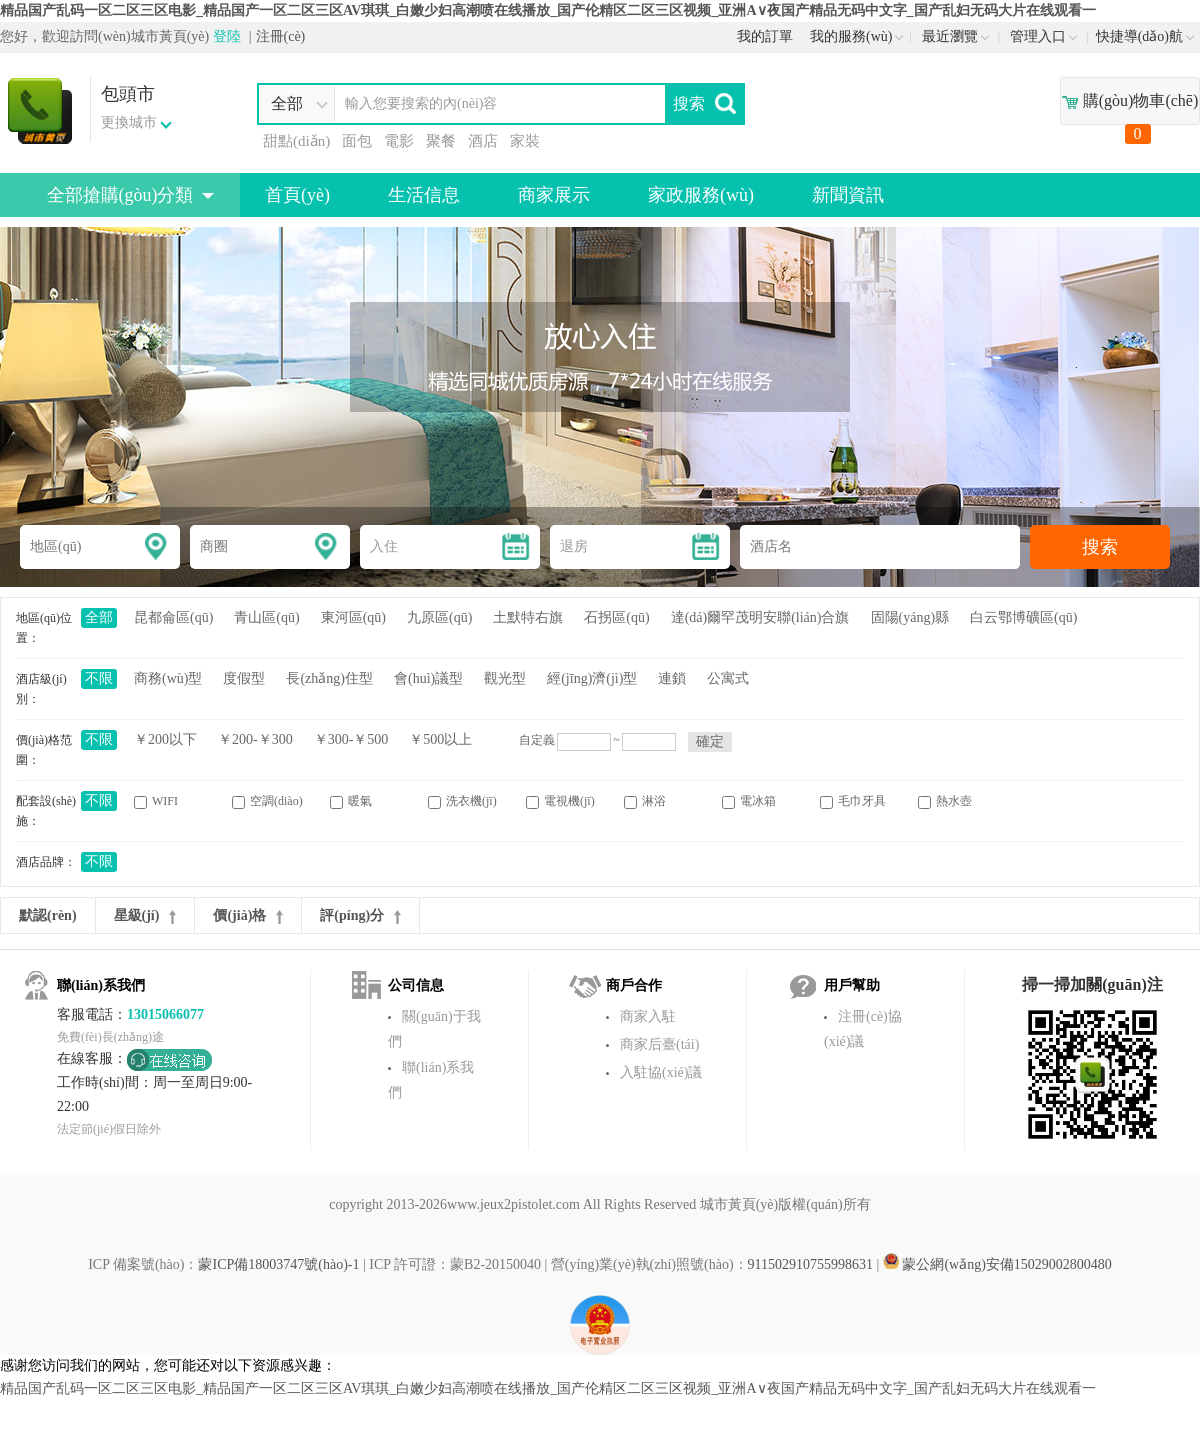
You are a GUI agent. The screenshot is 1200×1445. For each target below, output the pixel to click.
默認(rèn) (48, 915)
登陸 (227, 36)
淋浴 (645, 801)
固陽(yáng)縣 (910, 617)
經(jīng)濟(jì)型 (592, 678)
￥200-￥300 (255, 739)
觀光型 (505, 678)
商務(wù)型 (168, 678)
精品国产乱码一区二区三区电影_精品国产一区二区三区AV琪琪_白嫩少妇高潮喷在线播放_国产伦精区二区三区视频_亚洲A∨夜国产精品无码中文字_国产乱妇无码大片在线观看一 (548, 10)
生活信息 (424, 195)
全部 (99, 617)
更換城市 (129, 122)
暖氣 (351, 801)
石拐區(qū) (616, 617)
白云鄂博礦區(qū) (1023, 617)
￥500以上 (440, 739)
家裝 (525, 141)
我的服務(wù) (857, 36)
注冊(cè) (281, 36)
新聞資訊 (848, 195)
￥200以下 (165, 739)
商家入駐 (648, 1016)
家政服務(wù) (701, 195)
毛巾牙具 (853, 801)
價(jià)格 (248, 916)
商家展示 (554, 195)
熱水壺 (945, 801)
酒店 (483, 141)
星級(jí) (145, 916)
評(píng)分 (360, 916)
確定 (710, 741)
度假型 (244, 678)
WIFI (156, 801)
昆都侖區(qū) (173, 617)
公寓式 (728, 678)
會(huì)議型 (428, 678)
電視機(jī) (560, 801)
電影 (399, 141)
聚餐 (441, 141)
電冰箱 (749, 801)
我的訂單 (765, 36)
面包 (357, 141)
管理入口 (1043, 36)
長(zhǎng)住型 (329, 678)
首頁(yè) (297, 195)
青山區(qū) (266, 617)
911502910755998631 (810, 1264)
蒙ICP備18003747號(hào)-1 (278, 1264)
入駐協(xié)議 (661, 1072)
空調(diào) (267, 801)
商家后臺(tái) (659, 1044)
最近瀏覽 (955, 36)
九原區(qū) (439, 617)
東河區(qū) (353, 617)
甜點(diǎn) (296, 141)
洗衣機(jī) (462, 801)
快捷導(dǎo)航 (1145, 36)
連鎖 (672, 678)
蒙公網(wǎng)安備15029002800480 (997, 1264)
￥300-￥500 (351, 739)
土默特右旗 (528, 617)
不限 (99, 678)
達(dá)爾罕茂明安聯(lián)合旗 (760, 617)
